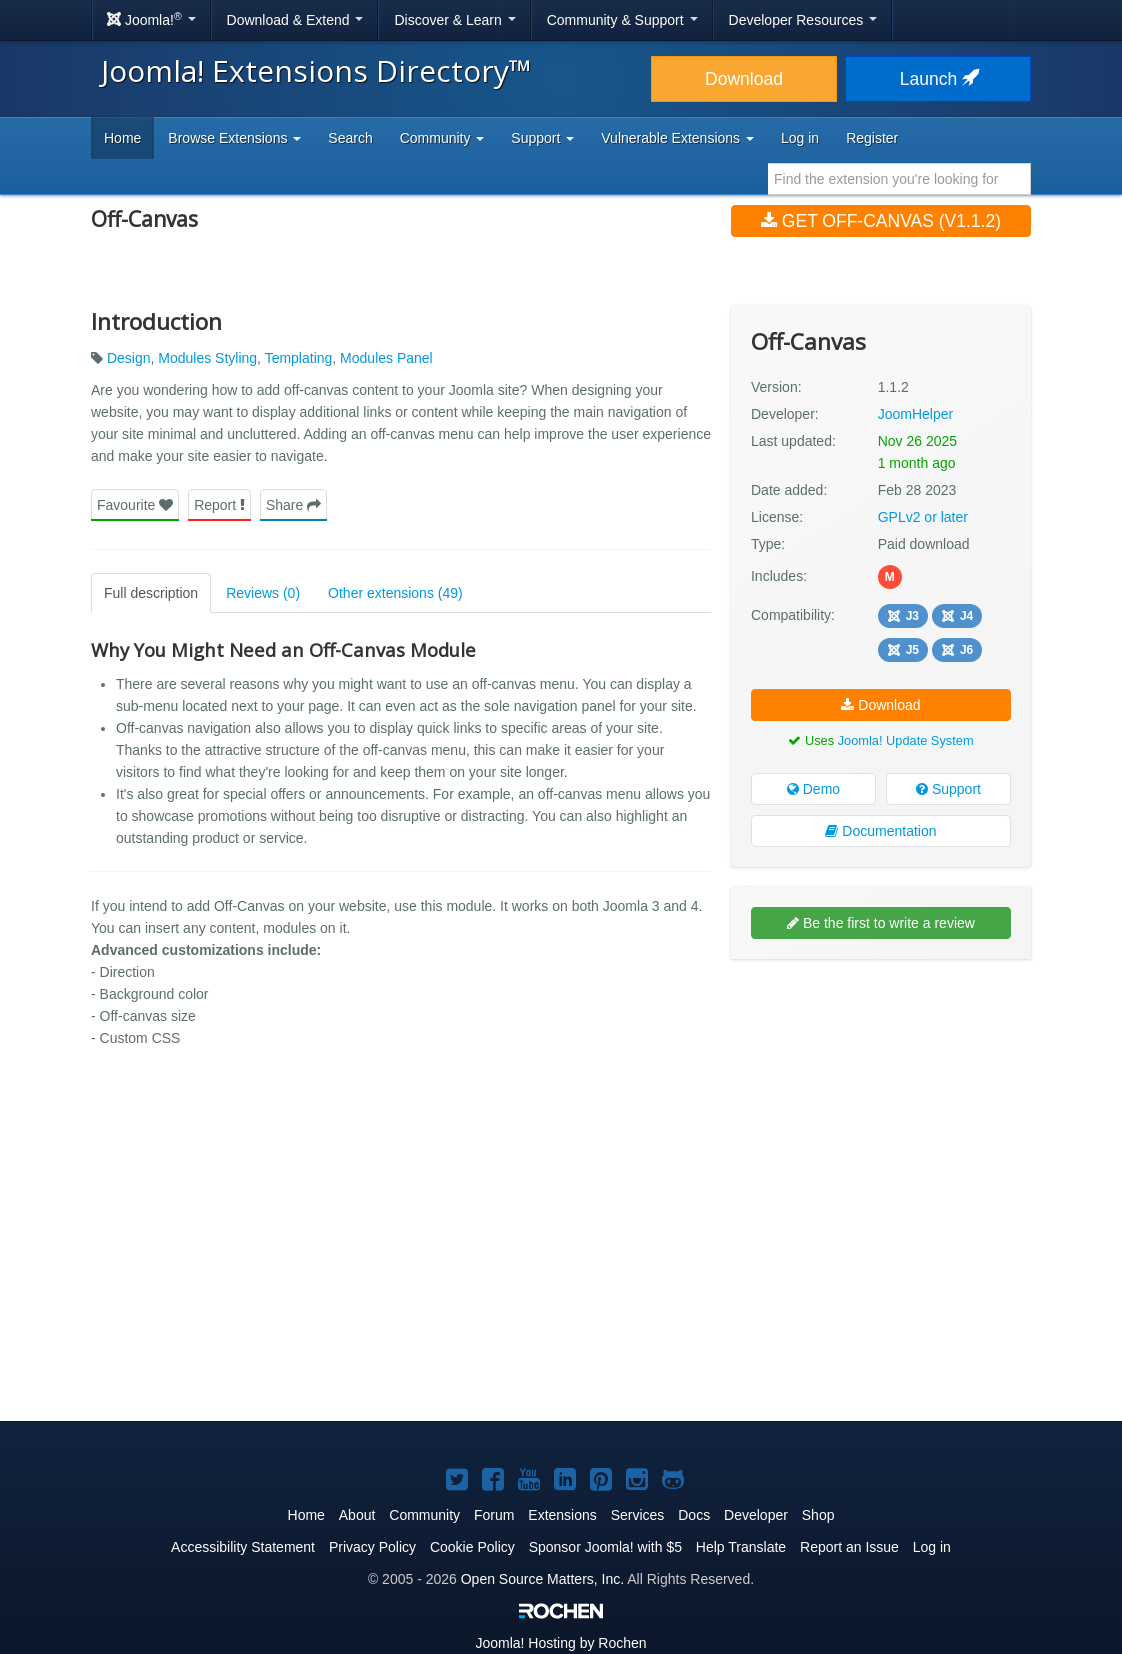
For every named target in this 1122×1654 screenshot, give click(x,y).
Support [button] (542, 138)
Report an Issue (849, 1547)
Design (129, 358)
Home (122, 138)
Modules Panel (386, 358)
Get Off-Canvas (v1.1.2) (881, 221)
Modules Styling (207, 358)
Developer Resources (803, 20)
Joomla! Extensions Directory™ (316, 70)
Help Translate (741, 1547)
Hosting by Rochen (560, 1643)
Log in (800, 138)
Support (948, 789)
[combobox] (899, 179)
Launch (938, 79)
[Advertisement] (881, 1104)
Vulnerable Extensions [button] (677, 138)
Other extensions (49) (395, 593)
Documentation (880, 831)
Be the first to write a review (881, 923)
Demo (813, 789)
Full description (151, 593)
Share (293, 505)
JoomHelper (915, 414)
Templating (299, 358)
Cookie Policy (472, 1547)
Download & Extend (295, 20)
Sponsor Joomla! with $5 (605, 1547)
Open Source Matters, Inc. (542, 1579)
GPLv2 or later (923, 517)
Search (350, 138)
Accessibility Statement (243, 1547)
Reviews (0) (263, 593)
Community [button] (442, 138)
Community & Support (622, 20)
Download (744, 79)
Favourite (135, 505)
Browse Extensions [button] (234, 138)
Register (872, 138)
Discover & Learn (454, 20)
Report (219, 505)
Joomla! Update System (906, 740)
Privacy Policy (372, 1547)
